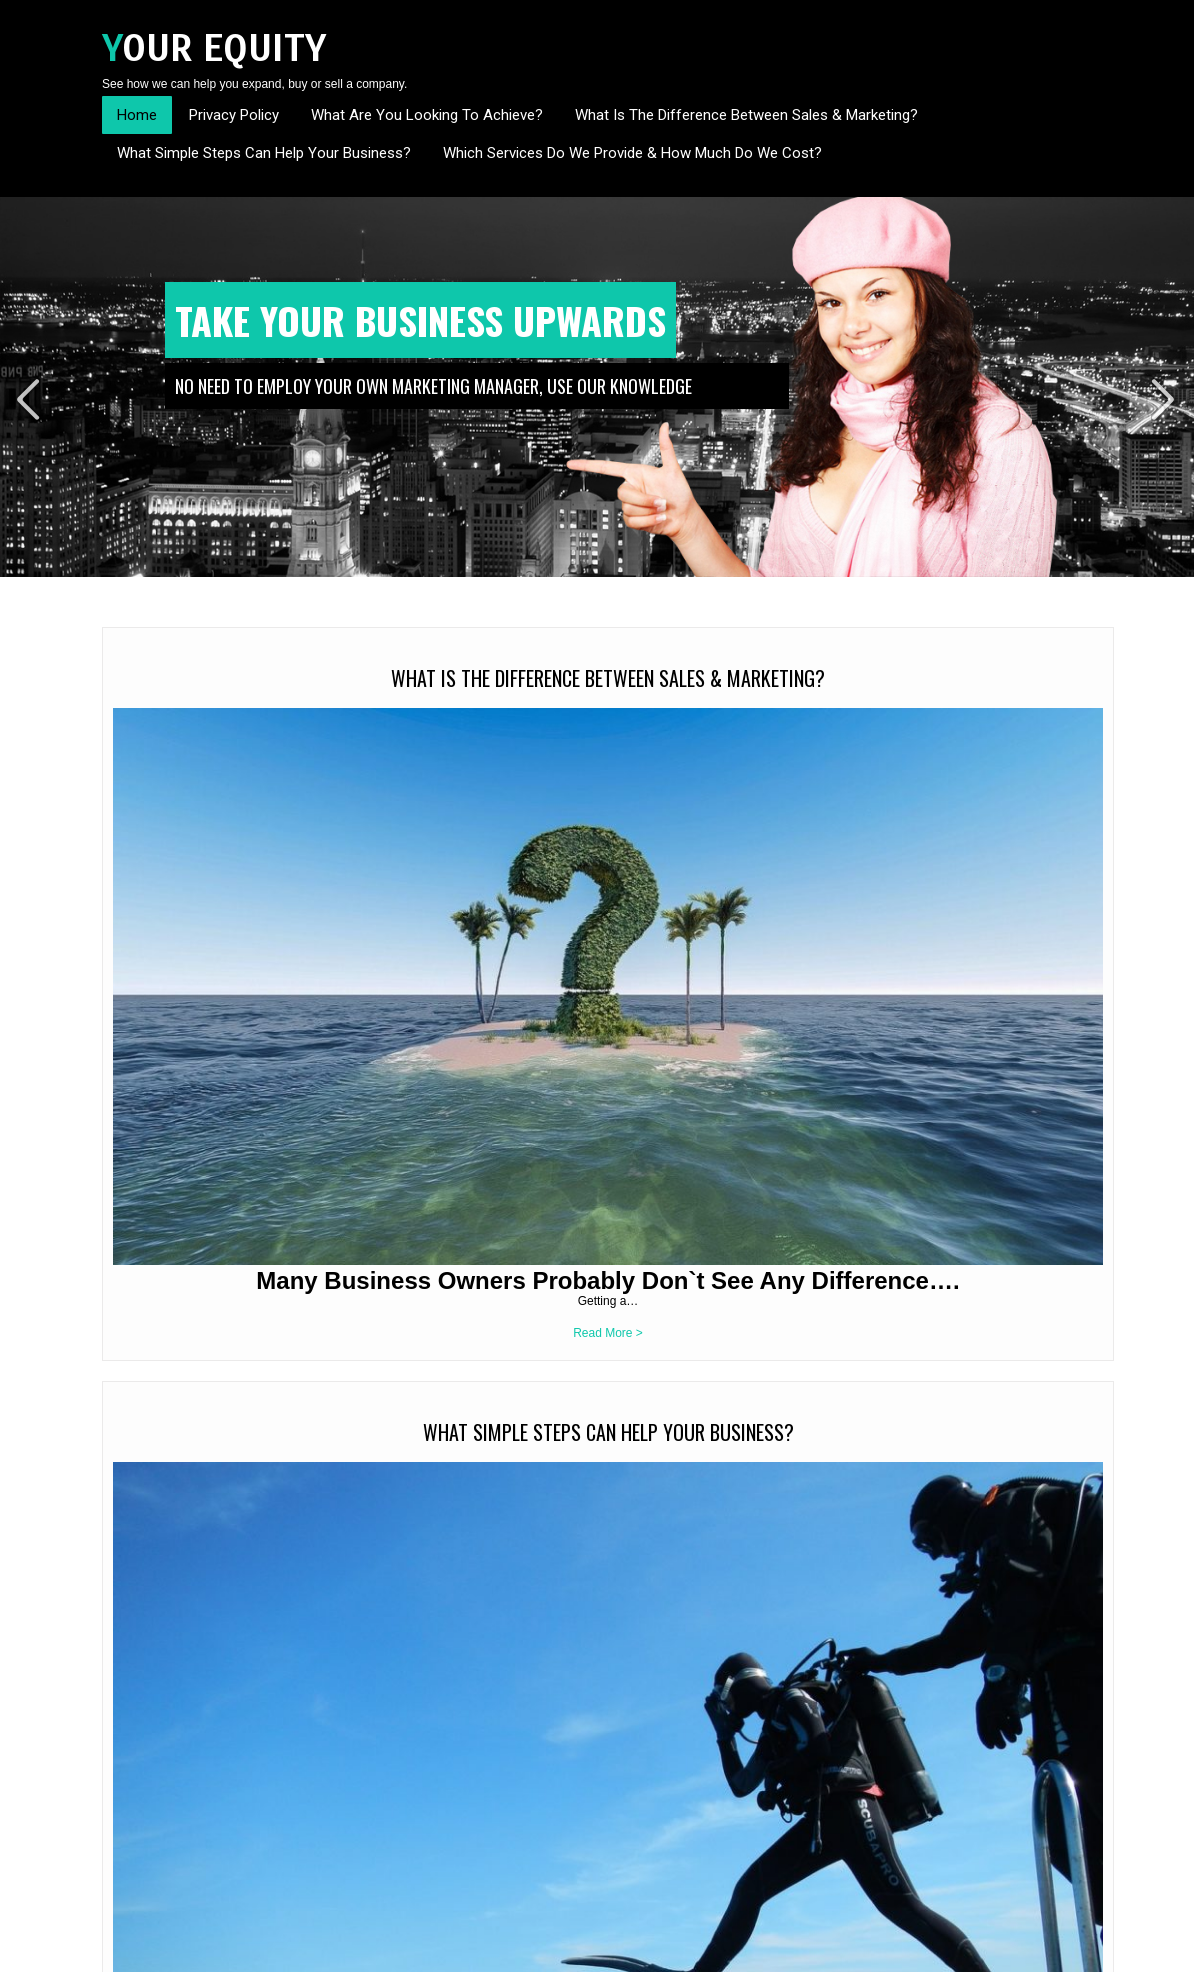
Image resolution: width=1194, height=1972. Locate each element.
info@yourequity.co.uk (198, 1881)
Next (1165, 399)
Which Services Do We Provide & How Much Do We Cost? (632, 153)
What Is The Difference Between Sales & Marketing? (746, 115)
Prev (29, 399)
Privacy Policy (234, 115)
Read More (233, 1460)
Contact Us (1008, 1950)
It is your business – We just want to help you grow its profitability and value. (208, 1354)
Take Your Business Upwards (420, 320)
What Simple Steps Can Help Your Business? (264, 153)
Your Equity (214, 48)
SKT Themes (339, 1950)
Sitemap (1070, 1950)
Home (137, 115)
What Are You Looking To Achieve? (427, 115)
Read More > (219, 1015)
